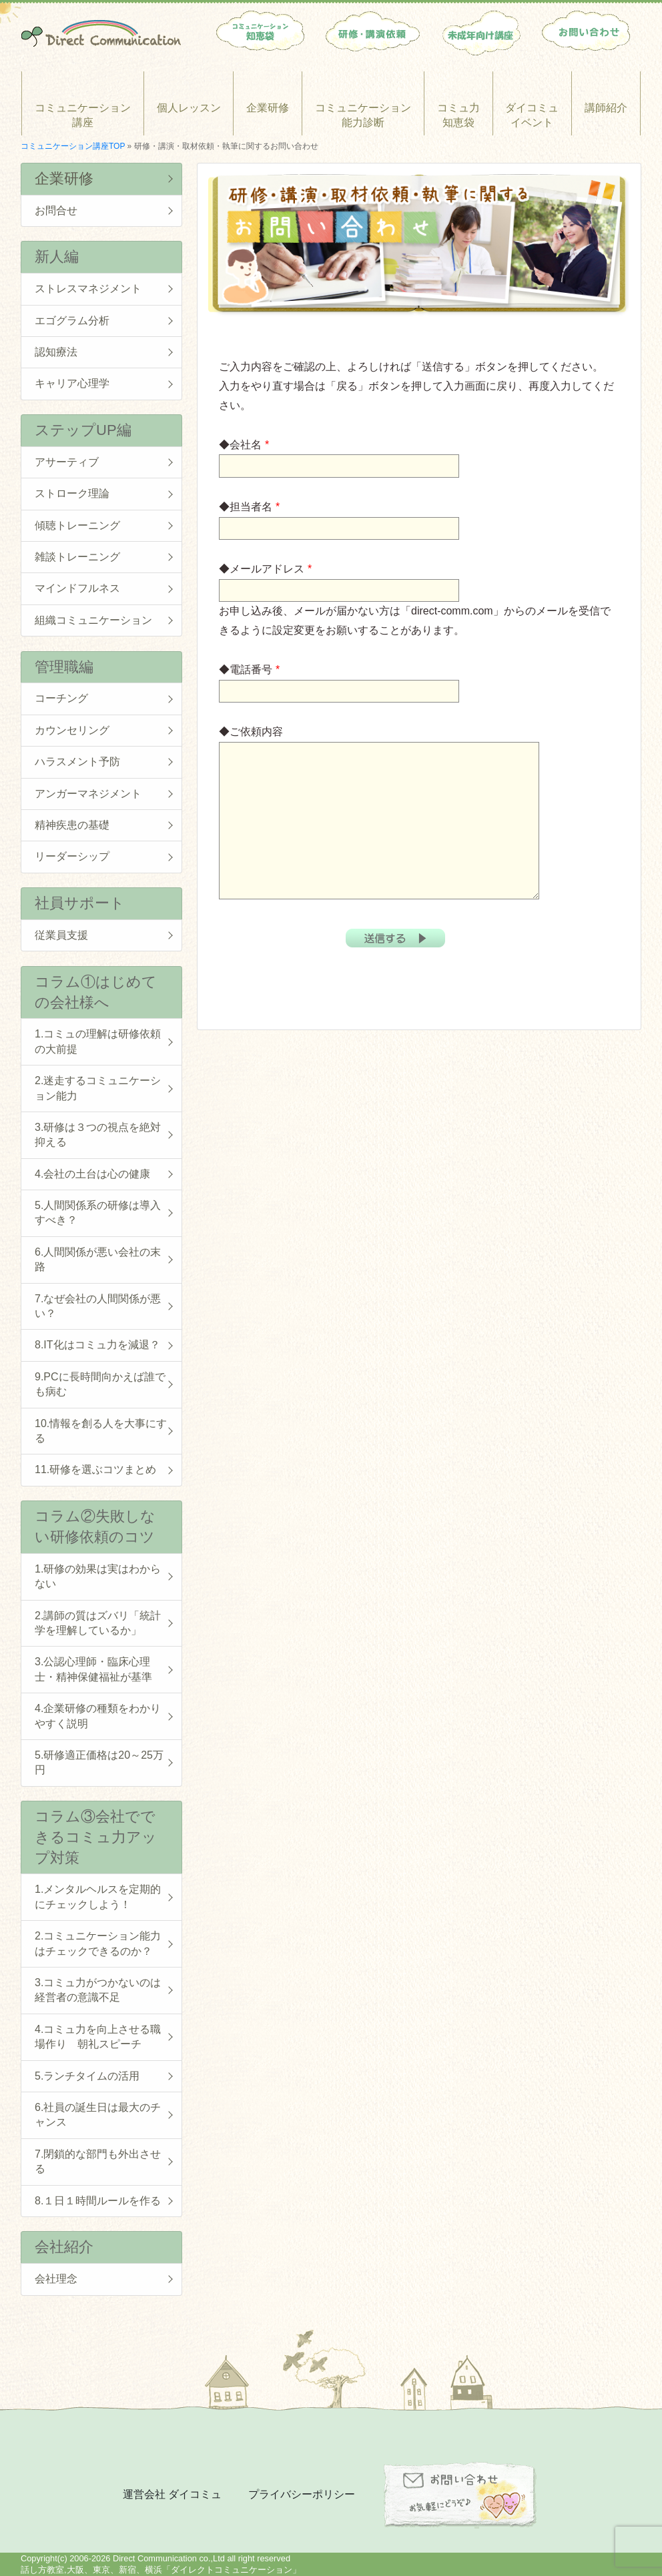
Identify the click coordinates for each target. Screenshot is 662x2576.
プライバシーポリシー (301, 2494)
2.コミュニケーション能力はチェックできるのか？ (98, 1943)
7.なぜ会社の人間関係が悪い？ (98, 1306)
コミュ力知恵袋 (458, 115)
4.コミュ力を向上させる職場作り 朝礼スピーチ (98, 2037)
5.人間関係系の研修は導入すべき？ (98, 1213)
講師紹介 (606, 107)
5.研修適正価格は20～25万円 (99, 1762)
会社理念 (56, 2278)
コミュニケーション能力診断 (363, 115)
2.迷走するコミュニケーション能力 (98, 1088)
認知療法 (56, 352)
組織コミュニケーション (93, 620)
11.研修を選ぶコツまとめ (95, 1469)
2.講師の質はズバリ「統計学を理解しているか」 (98, 1623)
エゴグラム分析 (72, 320)
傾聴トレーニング (77, 525)
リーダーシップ (72, 856)
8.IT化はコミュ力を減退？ (97, 1344)
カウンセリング (72, 730)
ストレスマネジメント (88, 288)
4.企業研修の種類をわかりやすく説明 (98, 1716)
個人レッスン (189, 107)
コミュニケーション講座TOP (73, 146)
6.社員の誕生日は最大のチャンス (98, 2115)
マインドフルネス (77, 588)
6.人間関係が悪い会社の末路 (98, 1259)
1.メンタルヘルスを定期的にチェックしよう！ (98, 1896)
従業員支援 (61, 935)
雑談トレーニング (77, 556)
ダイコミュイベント (532, 115)
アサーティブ (67, 462)
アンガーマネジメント (88, 793)
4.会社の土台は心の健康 (92, 1174)
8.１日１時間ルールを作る (98, 2200)
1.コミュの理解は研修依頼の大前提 (98, 1041)
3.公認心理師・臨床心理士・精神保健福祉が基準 (93, 1669)
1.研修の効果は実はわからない (98, 1576)
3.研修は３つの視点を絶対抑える (98, 1135)
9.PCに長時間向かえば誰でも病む (100, 1384)
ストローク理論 (72, 493)
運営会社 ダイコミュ (172, 2494)
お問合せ (56, 210)
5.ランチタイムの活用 (87, 2076)
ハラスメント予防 (77, 761)
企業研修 (267, 107)
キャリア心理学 (72, 383)
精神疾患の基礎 (72, 825)
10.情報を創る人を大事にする (101, 1431)
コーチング (61, 698)
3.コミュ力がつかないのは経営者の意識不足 (98, 1990)
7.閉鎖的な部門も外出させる (98, 2161)
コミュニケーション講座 (83, 115)
